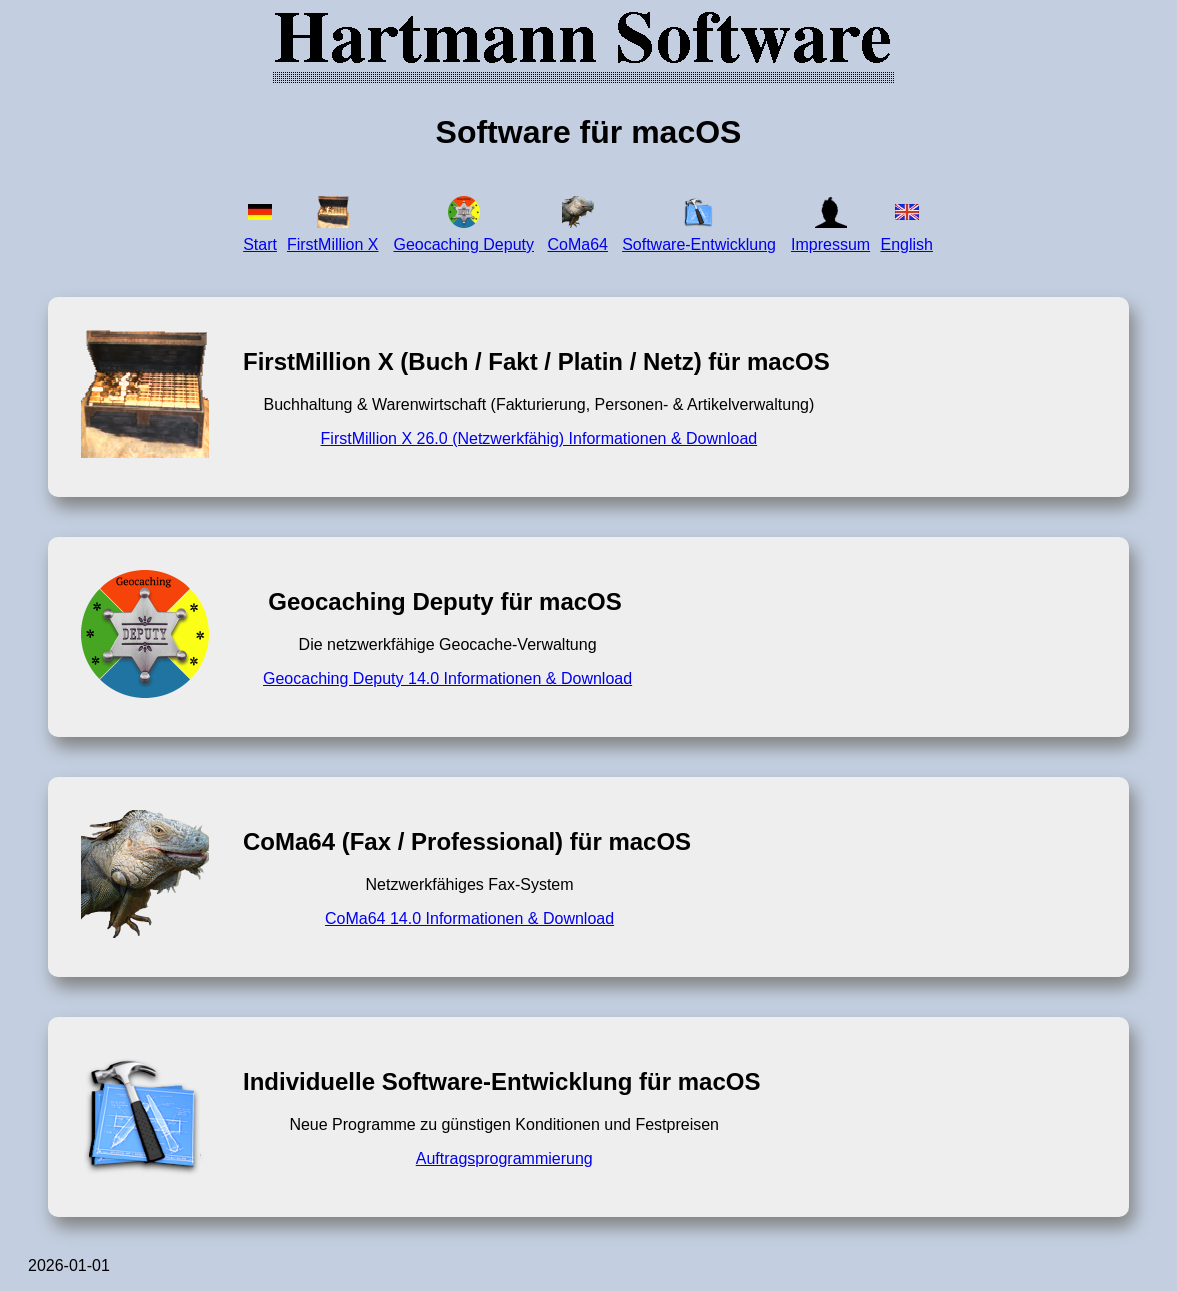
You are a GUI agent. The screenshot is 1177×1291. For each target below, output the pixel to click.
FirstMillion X (333, 244)
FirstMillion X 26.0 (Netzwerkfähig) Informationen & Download (539, 438)
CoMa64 (578, 244)
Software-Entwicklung (699, 244)
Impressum (830, 244)
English (906, 244)
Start (260, 244)
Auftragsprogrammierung (504, 1158)
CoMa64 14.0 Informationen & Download (469, 918)
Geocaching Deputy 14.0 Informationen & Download (447, 678)
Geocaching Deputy (463, 244)
